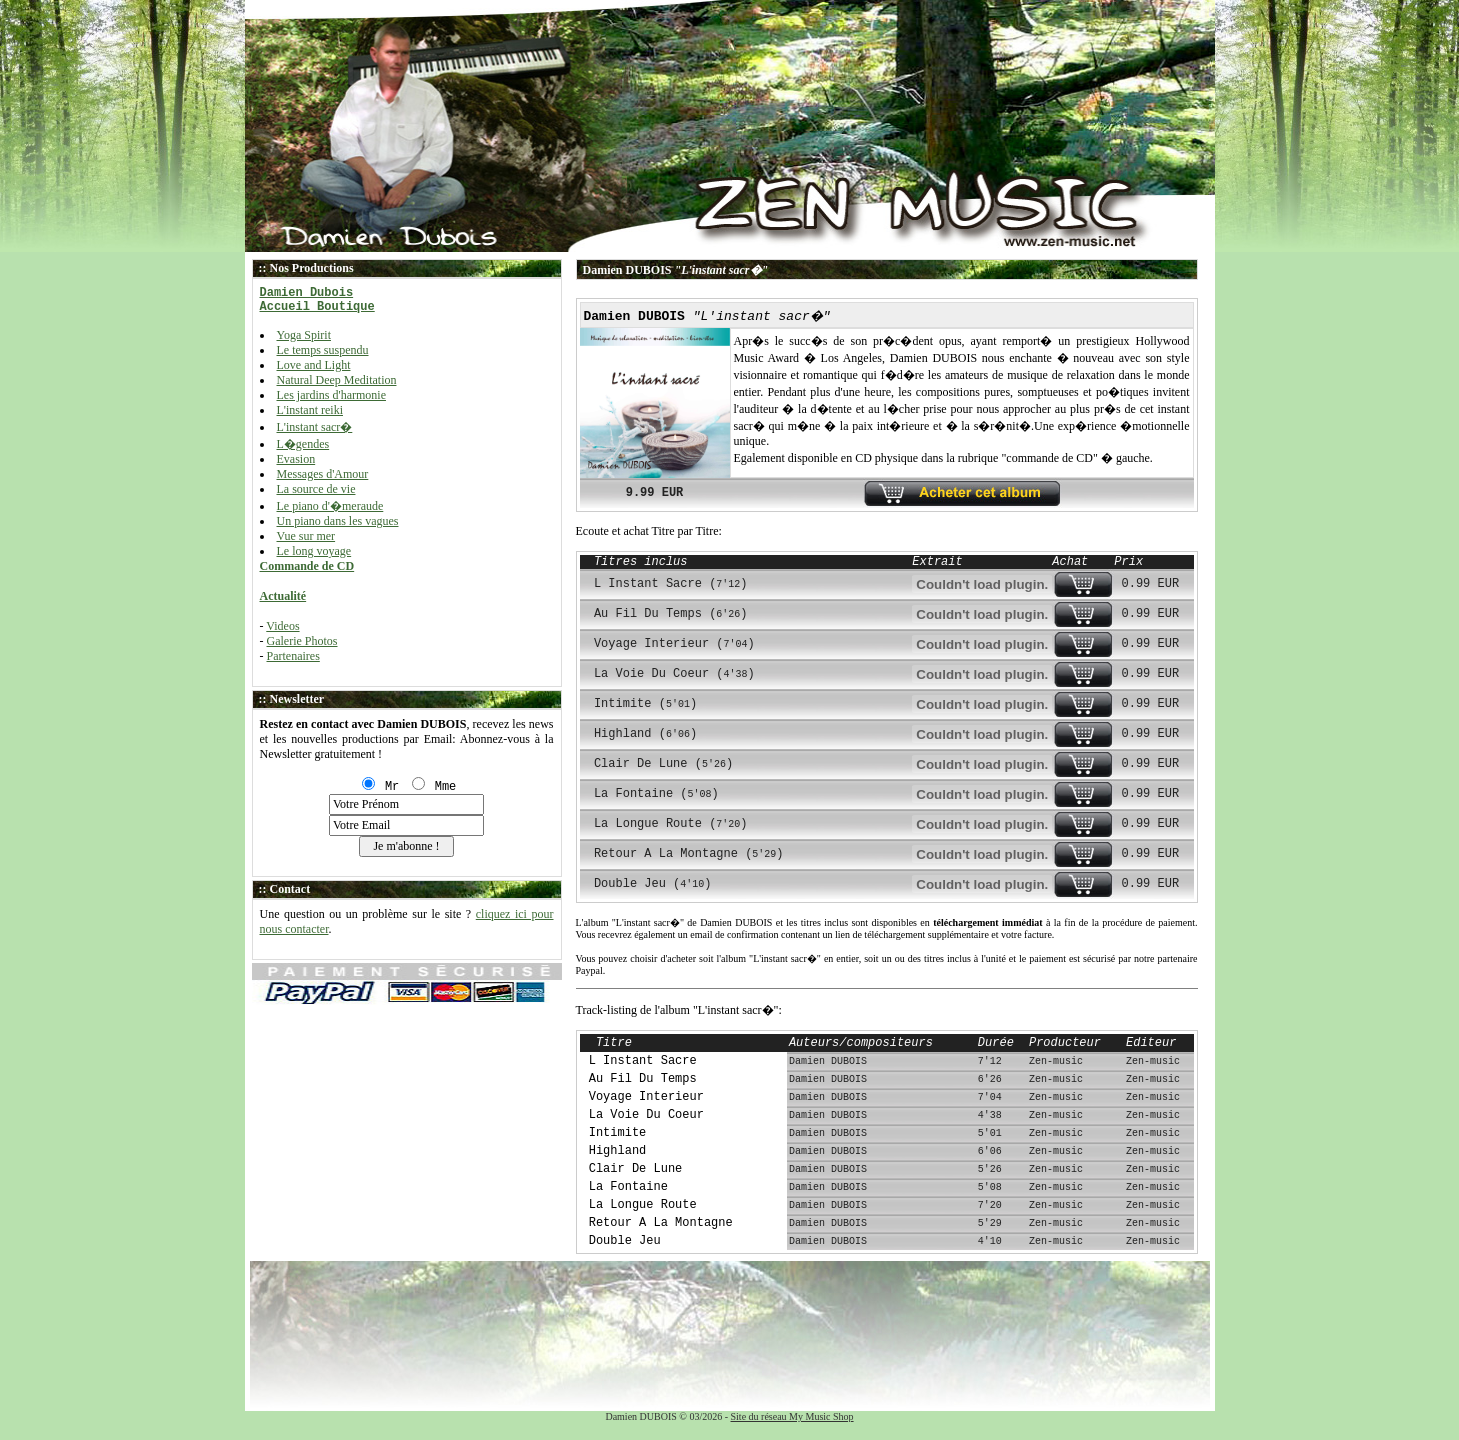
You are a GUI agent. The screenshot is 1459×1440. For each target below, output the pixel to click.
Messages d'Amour (323, 474)
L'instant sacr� (315, 427)
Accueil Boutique (317, 307)
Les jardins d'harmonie (331, 395)
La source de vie (316, 489)
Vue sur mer (306, 536)
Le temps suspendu (323, 350)
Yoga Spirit (304, 335)
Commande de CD (307, 566)
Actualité (283, 596)
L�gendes (303, 444)
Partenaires (293, 656)
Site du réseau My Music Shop (792, 1416)
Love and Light (314, 365)
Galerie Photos (302, 641)
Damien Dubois (307, 293)
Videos (282, 626)
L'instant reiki (310, 410)
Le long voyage (314, 551)
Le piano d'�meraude (330, 506)
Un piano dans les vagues (338, 521)
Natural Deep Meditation (337, 380)
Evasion (296, 459)
